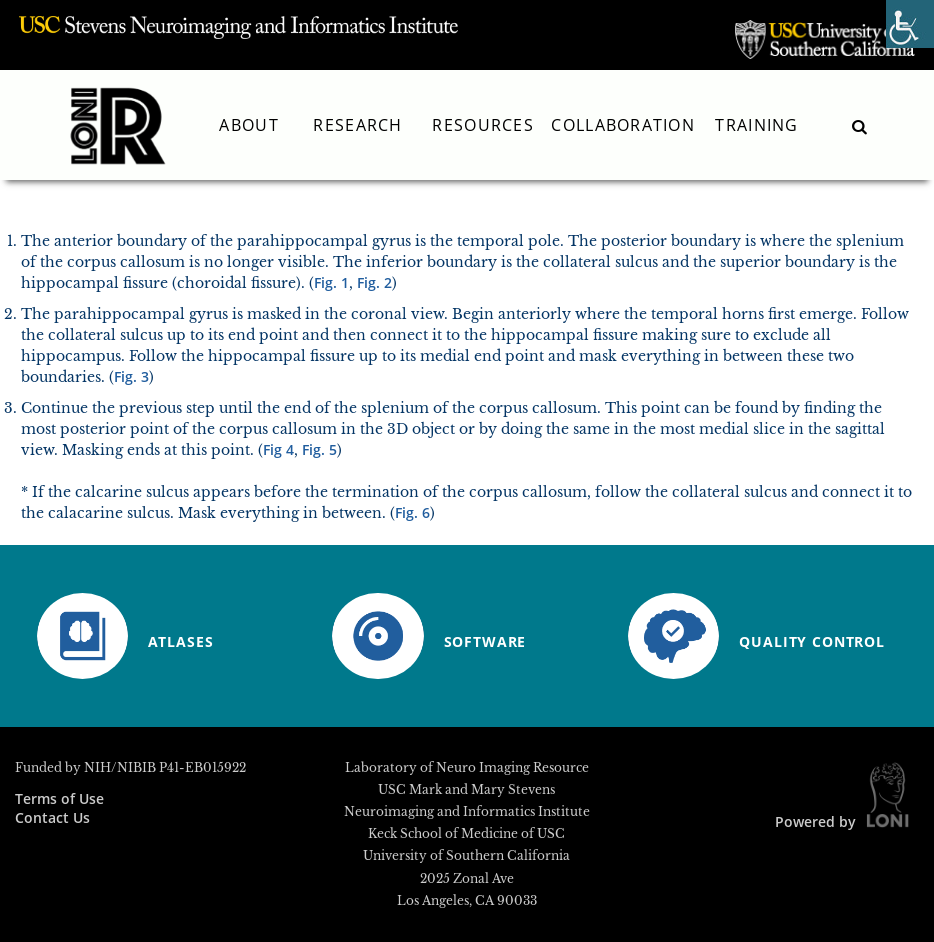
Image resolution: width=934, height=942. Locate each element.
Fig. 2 (374, 282)
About (248, 125)
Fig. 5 (319, 449)
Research (357, 125)
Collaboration (623, 125)
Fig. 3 (131, 376)
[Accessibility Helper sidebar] (910, 24)
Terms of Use (59, 798)
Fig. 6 (412, 512)
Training (756, 125)
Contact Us (52, 817)
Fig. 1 (331, 282)
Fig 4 (278, 449)
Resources (483, 125)
